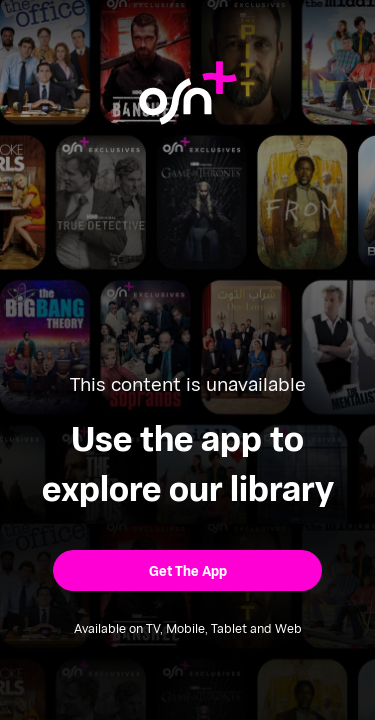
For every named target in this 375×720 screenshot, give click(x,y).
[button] (187, 570)
